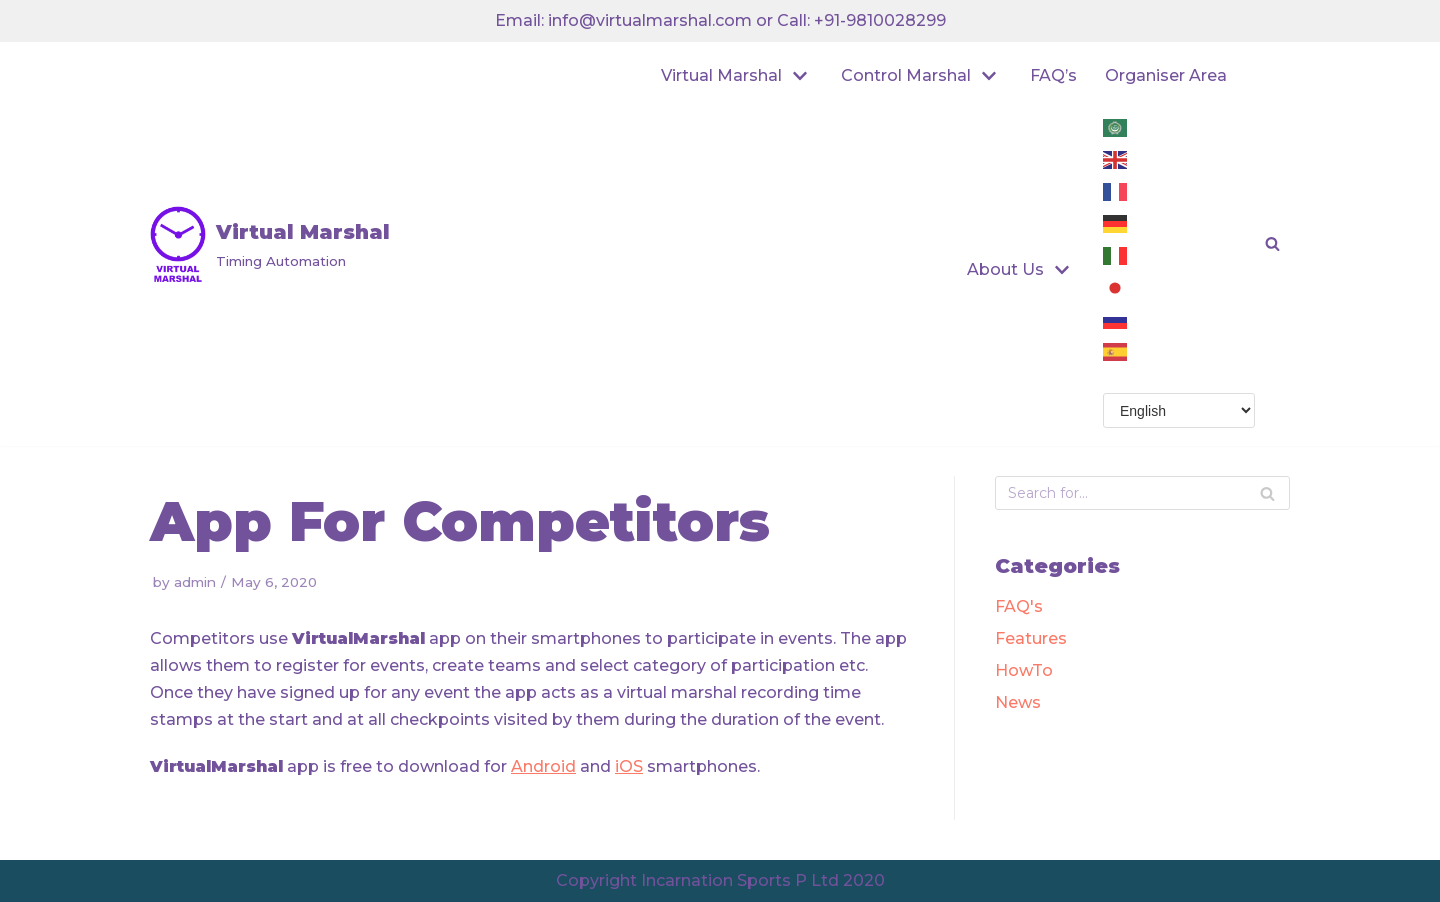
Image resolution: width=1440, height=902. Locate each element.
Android (543, 766)
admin (195, 582)
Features (1031, 638)
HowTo (1024, 670)
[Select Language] (1179, 410)
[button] (1272, 243)
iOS (629, 766)
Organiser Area (1166, 75)
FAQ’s (1053, 75)
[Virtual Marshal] (270, 244)
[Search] (1267, 493)
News (1018, 702)
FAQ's (1019, 606)
